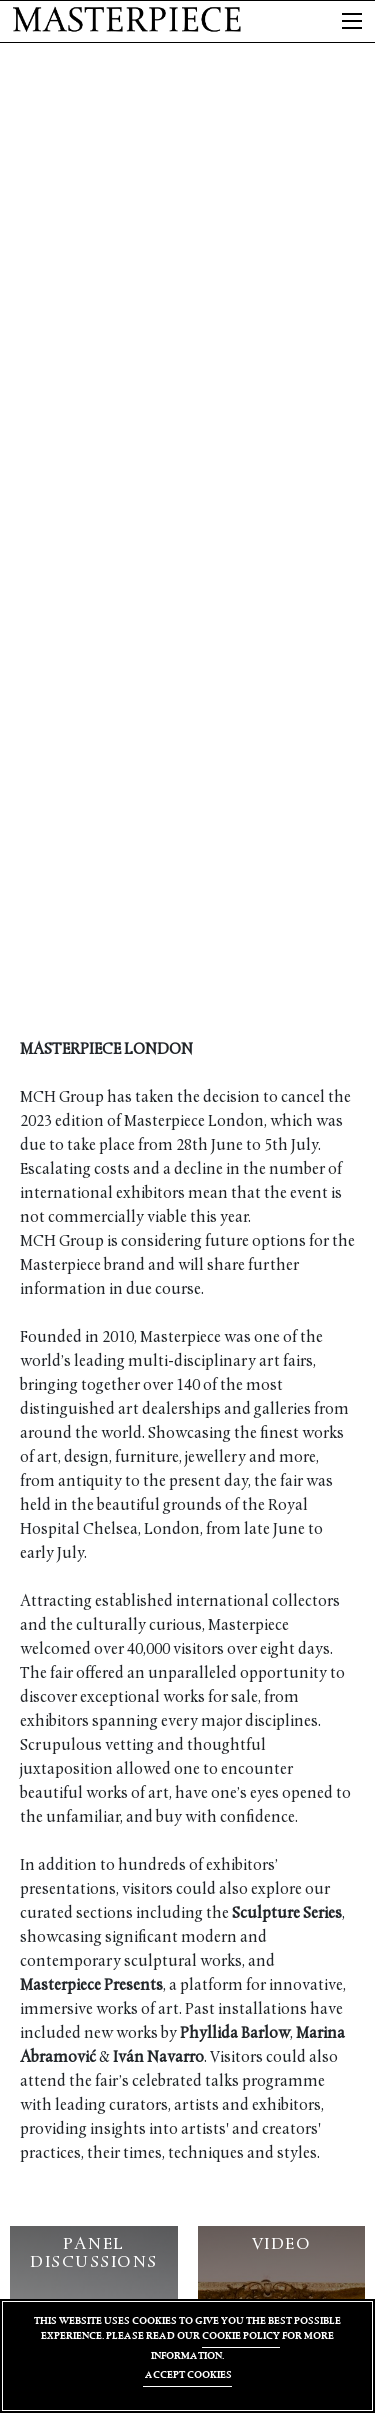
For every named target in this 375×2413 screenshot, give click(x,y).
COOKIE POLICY (241, 2335)
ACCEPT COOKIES (187, 2374)
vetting (129, 1746)
